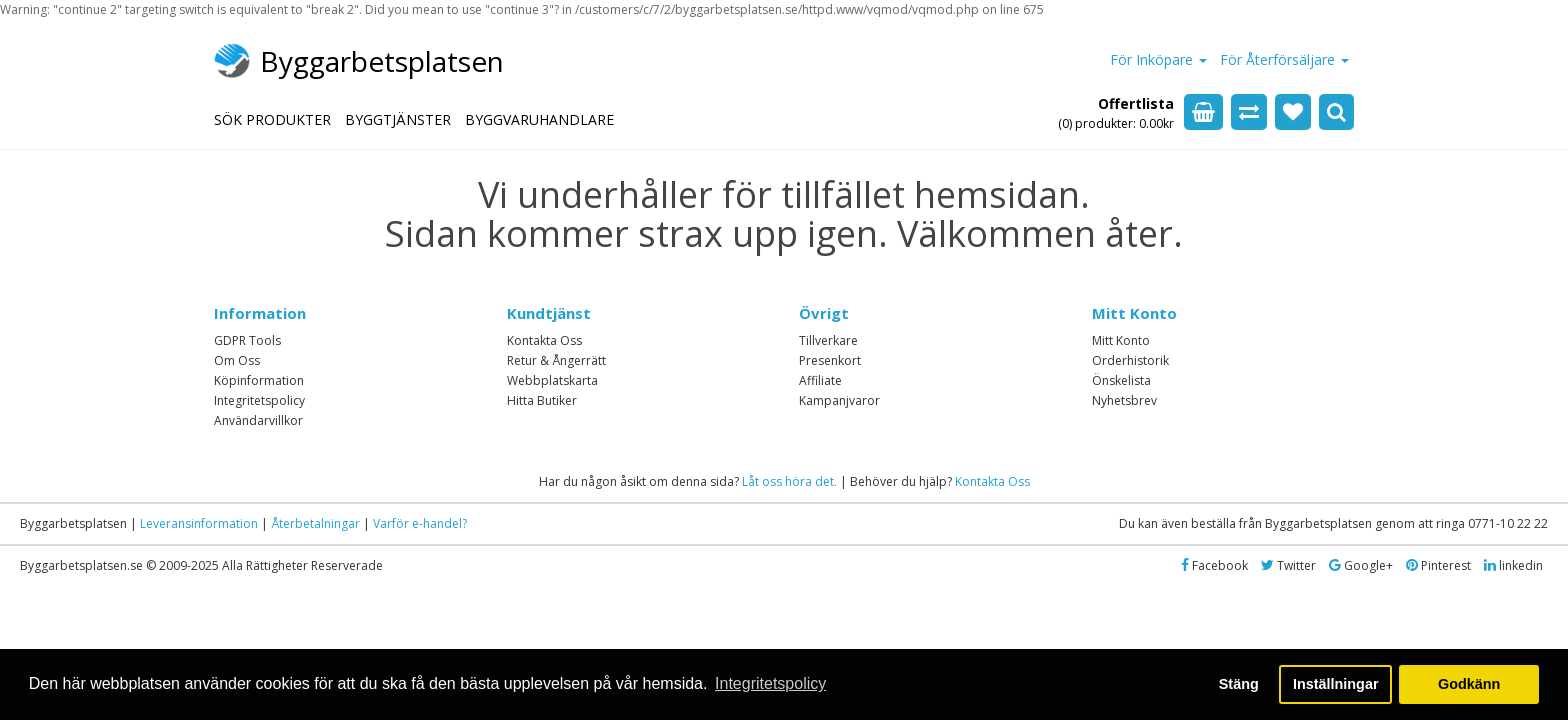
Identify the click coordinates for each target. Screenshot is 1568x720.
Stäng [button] (1239, 684)
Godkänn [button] (1469, 684)
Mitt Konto (1121, 340)
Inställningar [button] (1336, 684)
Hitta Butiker (542, 400)
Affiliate (820, 380)
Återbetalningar (315, 523)
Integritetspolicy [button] (770, 683)
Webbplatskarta (552, 380)
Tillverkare (828, 340)
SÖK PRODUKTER (272, 119)
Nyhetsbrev (1124, 400)
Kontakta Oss (544, 340)
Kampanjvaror (839, 400)
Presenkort (830, 360)
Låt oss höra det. (789, 481)
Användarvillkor (258, 420)
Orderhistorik (1130, 360)
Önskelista (1121, 380)
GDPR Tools (247, 340)
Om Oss (237, 360)
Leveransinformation (199, 523)
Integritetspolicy (259, 400)
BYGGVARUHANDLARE (539, 119)
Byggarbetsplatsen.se (81, 565)
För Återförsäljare (1284, 59)
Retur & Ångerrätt (556, 360)
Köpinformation (259, 380)
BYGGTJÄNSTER (398, 119)
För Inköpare (1158, 59)
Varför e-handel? (420, 523)
